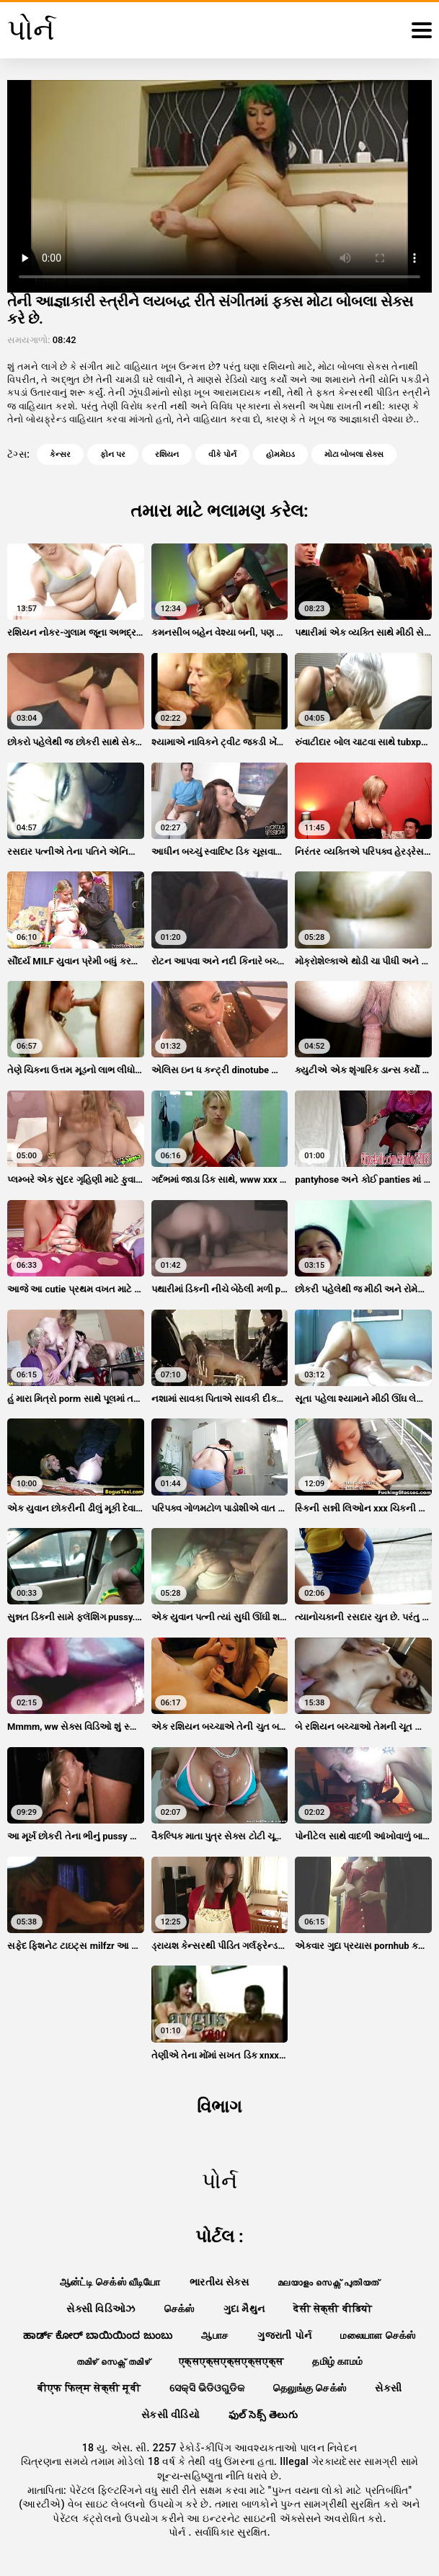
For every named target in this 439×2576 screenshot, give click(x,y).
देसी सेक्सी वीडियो (332, 2308)
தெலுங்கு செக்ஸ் (309, 2388)
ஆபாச (215, 2335)
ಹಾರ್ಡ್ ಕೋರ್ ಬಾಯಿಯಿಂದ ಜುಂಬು (97, 2335)
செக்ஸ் (179, 2308)
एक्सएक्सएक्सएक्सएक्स (231, 2361)
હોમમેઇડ (280, 454)
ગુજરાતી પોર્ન (284, 2335)
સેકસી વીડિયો (170, 2414)
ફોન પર (112, 454)
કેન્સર (60, 454)
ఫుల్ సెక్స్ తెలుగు (263, 2414)
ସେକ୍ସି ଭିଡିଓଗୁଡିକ (206, 2388)
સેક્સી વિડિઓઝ (100, 2308)
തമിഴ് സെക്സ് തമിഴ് (113, 2361)
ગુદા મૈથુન (244, 2308)
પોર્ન (179, 2532)
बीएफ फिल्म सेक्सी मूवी (89, 2388)
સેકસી (388, 2388)
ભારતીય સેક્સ (219, 2282)
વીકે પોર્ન (222, 454)
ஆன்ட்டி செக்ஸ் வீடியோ (110, 2282)
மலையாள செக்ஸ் (377, 2335)
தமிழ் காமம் (337, 2361)
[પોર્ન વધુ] (422, 30)
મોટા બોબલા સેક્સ (353, 454)
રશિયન (167, 454)
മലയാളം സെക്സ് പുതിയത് (328, 2282)
